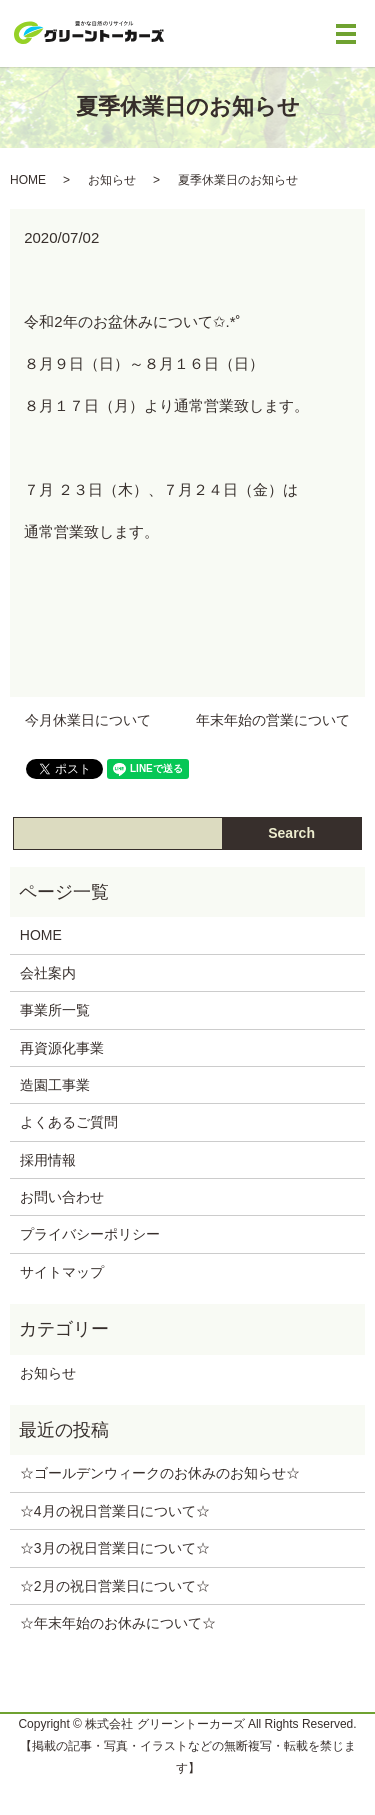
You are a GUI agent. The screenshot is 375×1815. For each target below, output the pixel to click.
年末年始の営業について (273, 720)
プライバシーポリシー (90, 1234)
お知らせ (112, 180)
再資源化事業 (62, 1048)
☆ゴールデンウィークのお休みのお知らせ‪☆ (160, 1473)
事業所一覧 (55, 1010)
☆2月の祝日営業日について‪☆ (115, 1586)
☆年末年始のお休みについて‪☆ (118, 1623)
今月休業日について (88, 720)
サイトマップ (62, 1272)
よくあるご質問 (69, 1122)
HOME (28, 180)
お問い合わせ (62, 1197)
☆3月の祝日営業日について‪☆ (115, 1548)
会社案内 (48, 973)
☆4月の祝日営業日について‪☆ (115, 1511)
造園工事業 (55, 1085)
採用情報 (48, 1160)
